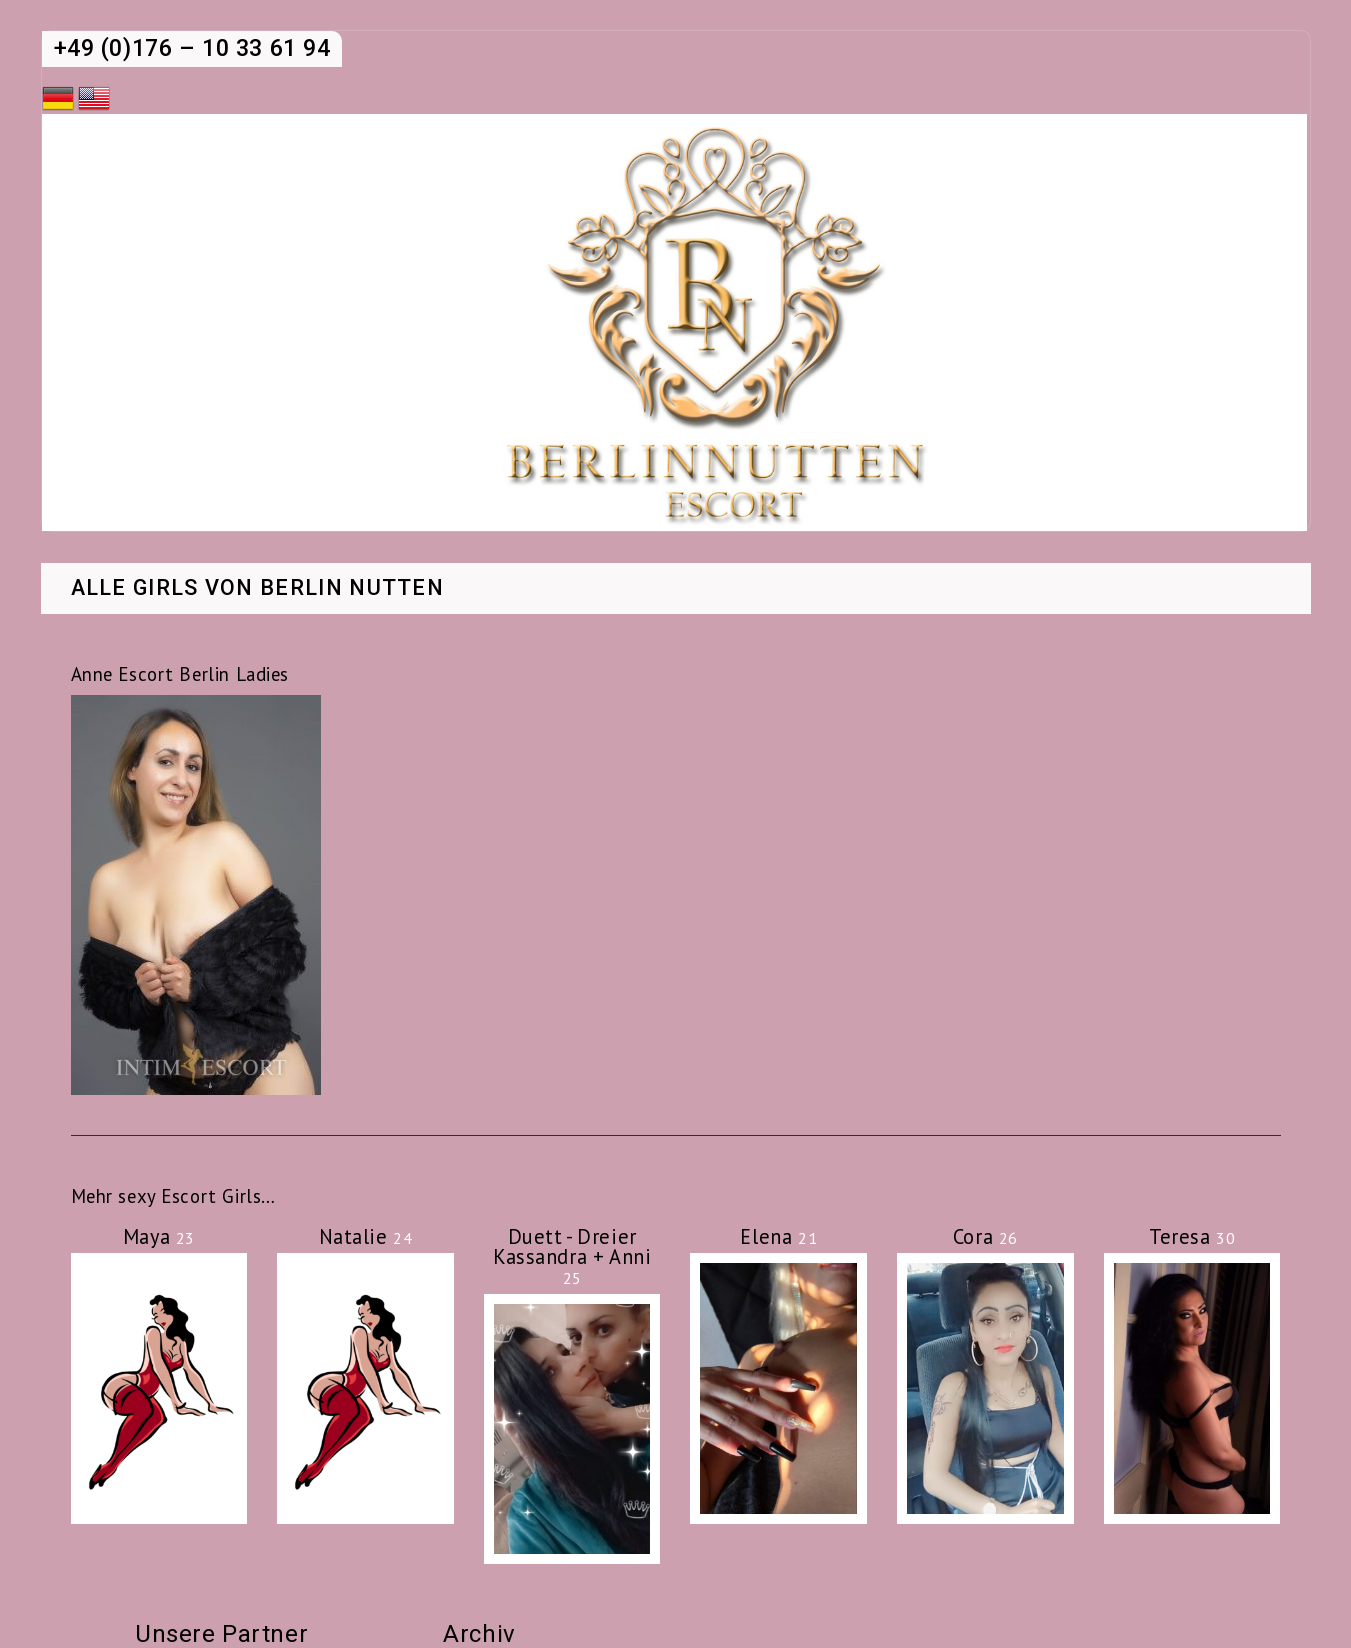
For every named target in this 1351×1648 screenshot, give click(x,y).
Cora (985, 1236)
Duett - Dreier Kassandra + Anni (572, 1256)
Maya (159, 1236)
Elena (778, 1236)
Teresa (1192, 1236)
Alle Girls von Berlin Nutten (258, 589)
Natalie (366, 1236)
